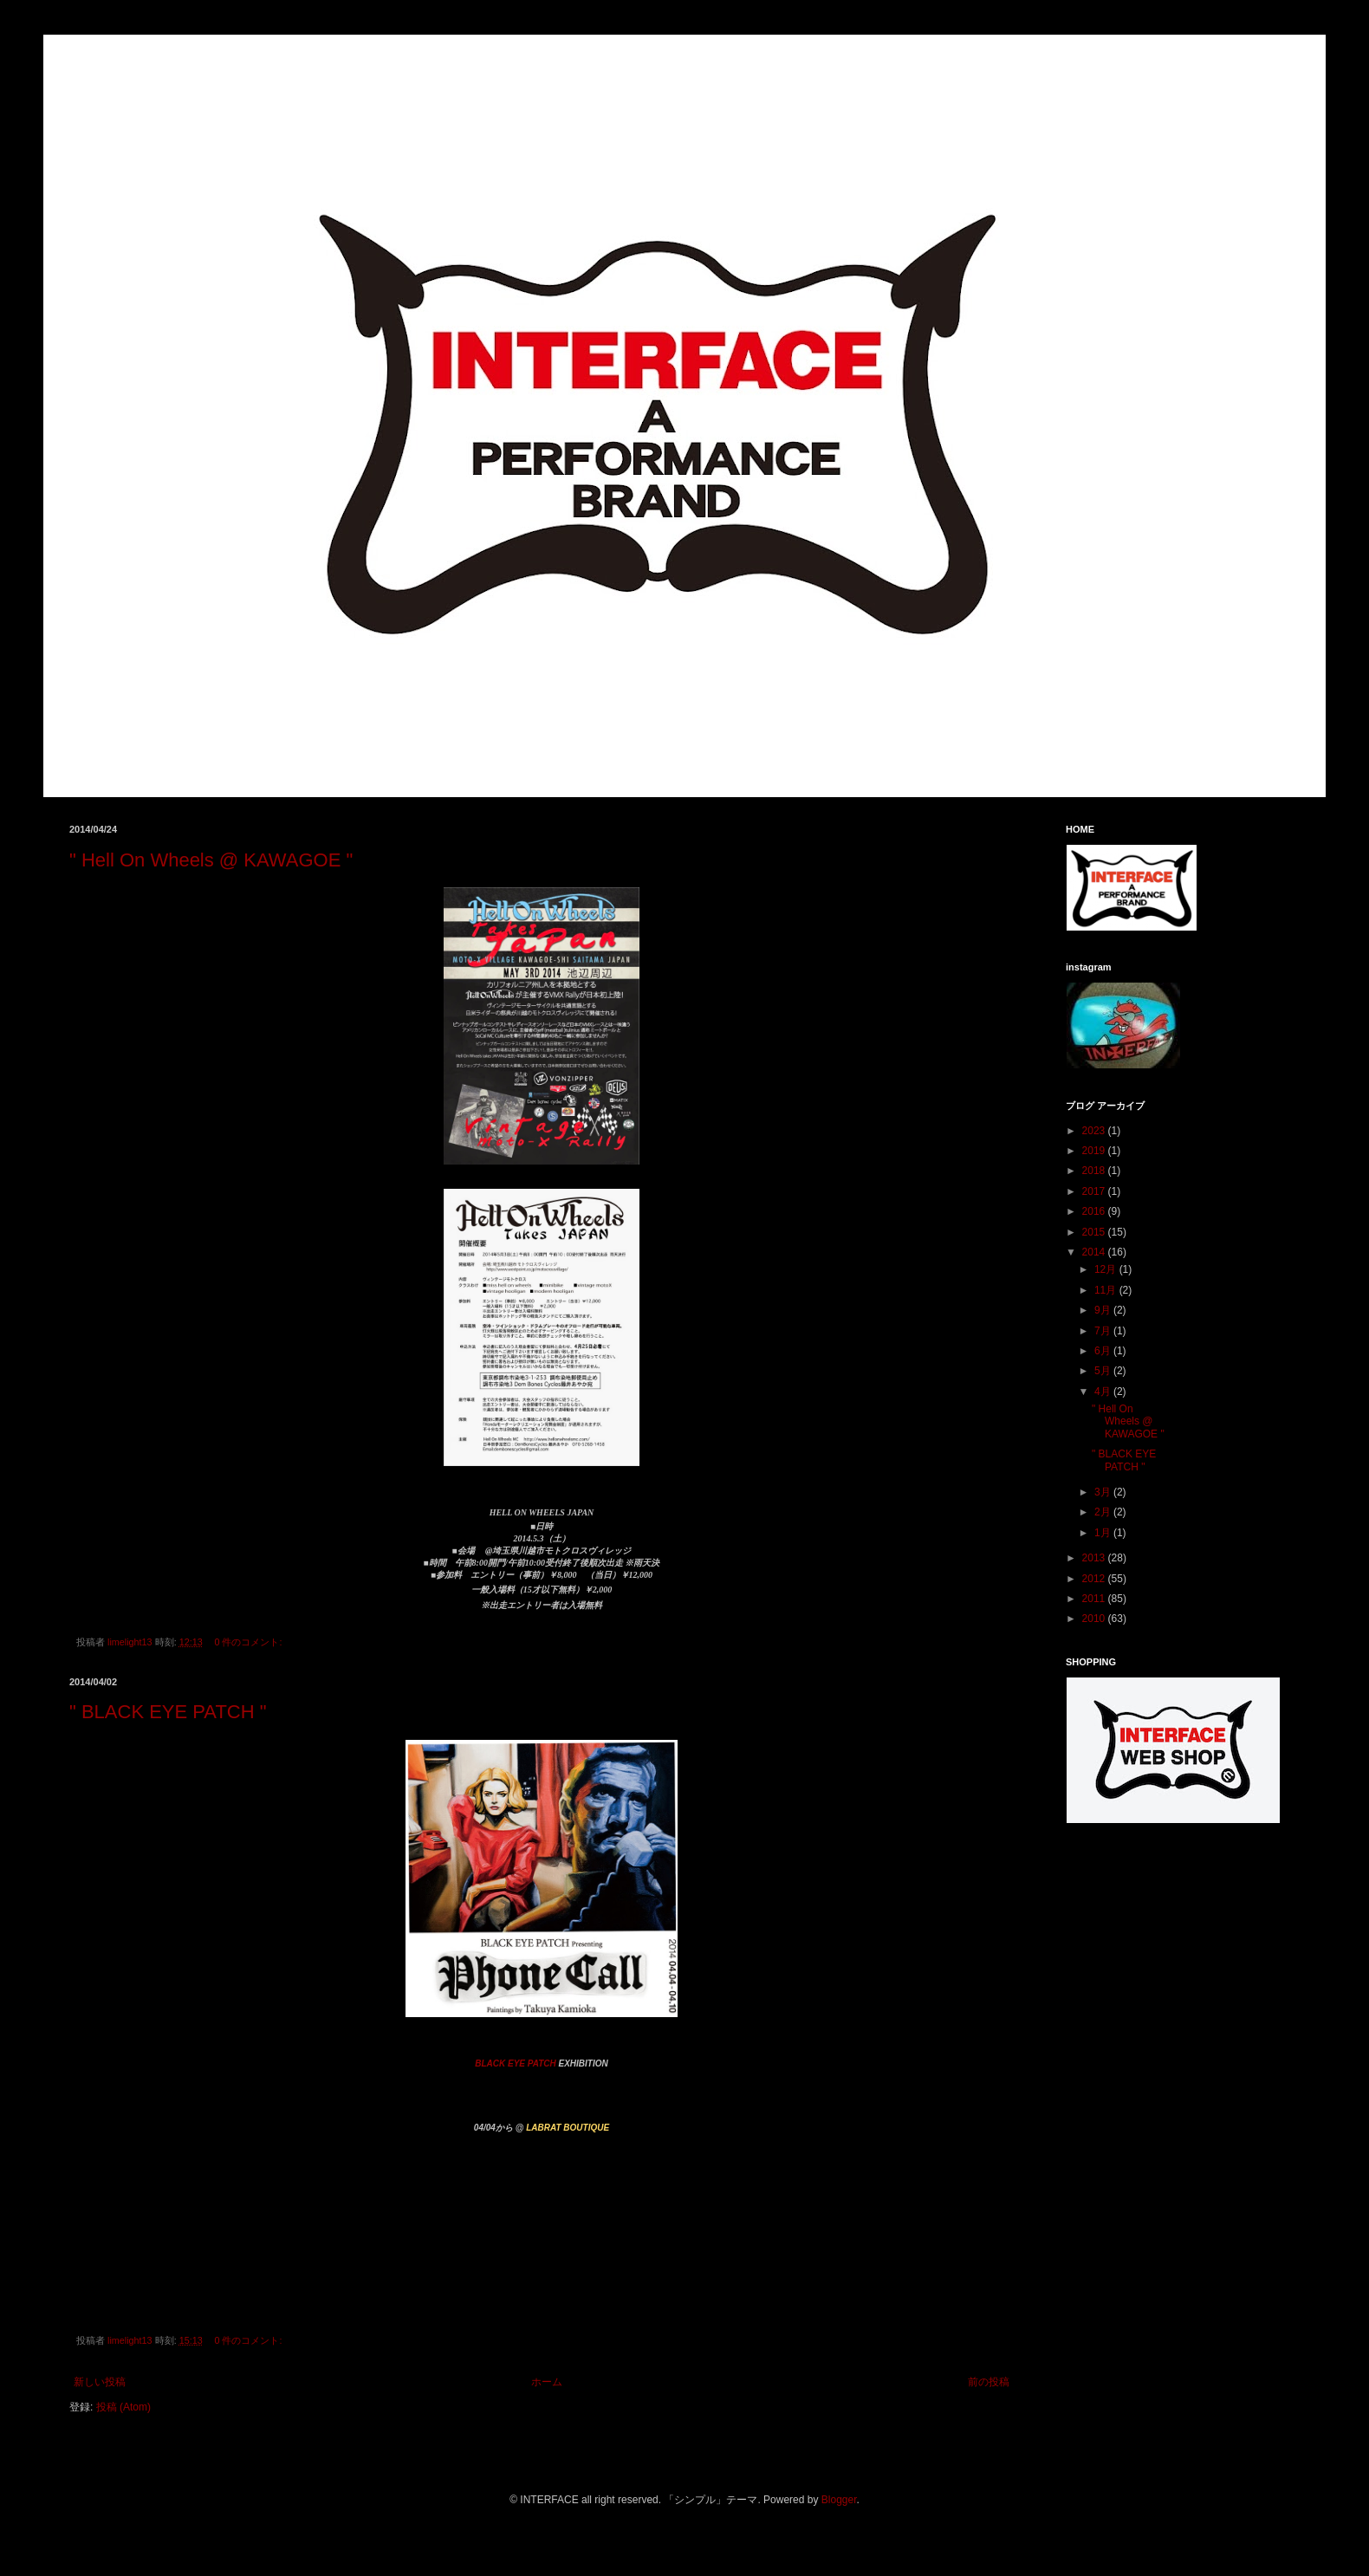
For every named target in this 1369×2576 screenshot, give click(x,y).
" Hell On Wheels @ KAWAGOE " (211, 860)
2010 (1095, 1618)
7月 (1103, 1331)
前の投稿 (988, 2382)
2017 (1095, 1191)
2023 (1095, 1131)
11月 (1106, 1290)
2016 (1095, 1211)
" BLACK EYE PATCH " (168, 1712)
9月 (1103, 1310)
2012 (1095, 1579)
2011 (1095, 1599)
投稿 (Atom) (123, 2407)
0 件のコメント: (249, 1642)
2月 (1103, 1512)
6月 (1103, 1351)
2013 (1095, 1558)
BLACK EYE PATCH (515, 2063)
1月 (1103, 1533)
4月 (1103, 1391)
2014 (1095, 1252)
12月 (1106, 1269)
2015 (1095, 1232)
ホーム (546, 2382)
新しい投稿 (100, 2382)
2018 (1095, 1171)
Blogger (839, 2500)
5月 (1103, 1371)
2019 (1095, 1151)
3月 (1103, 1492)
